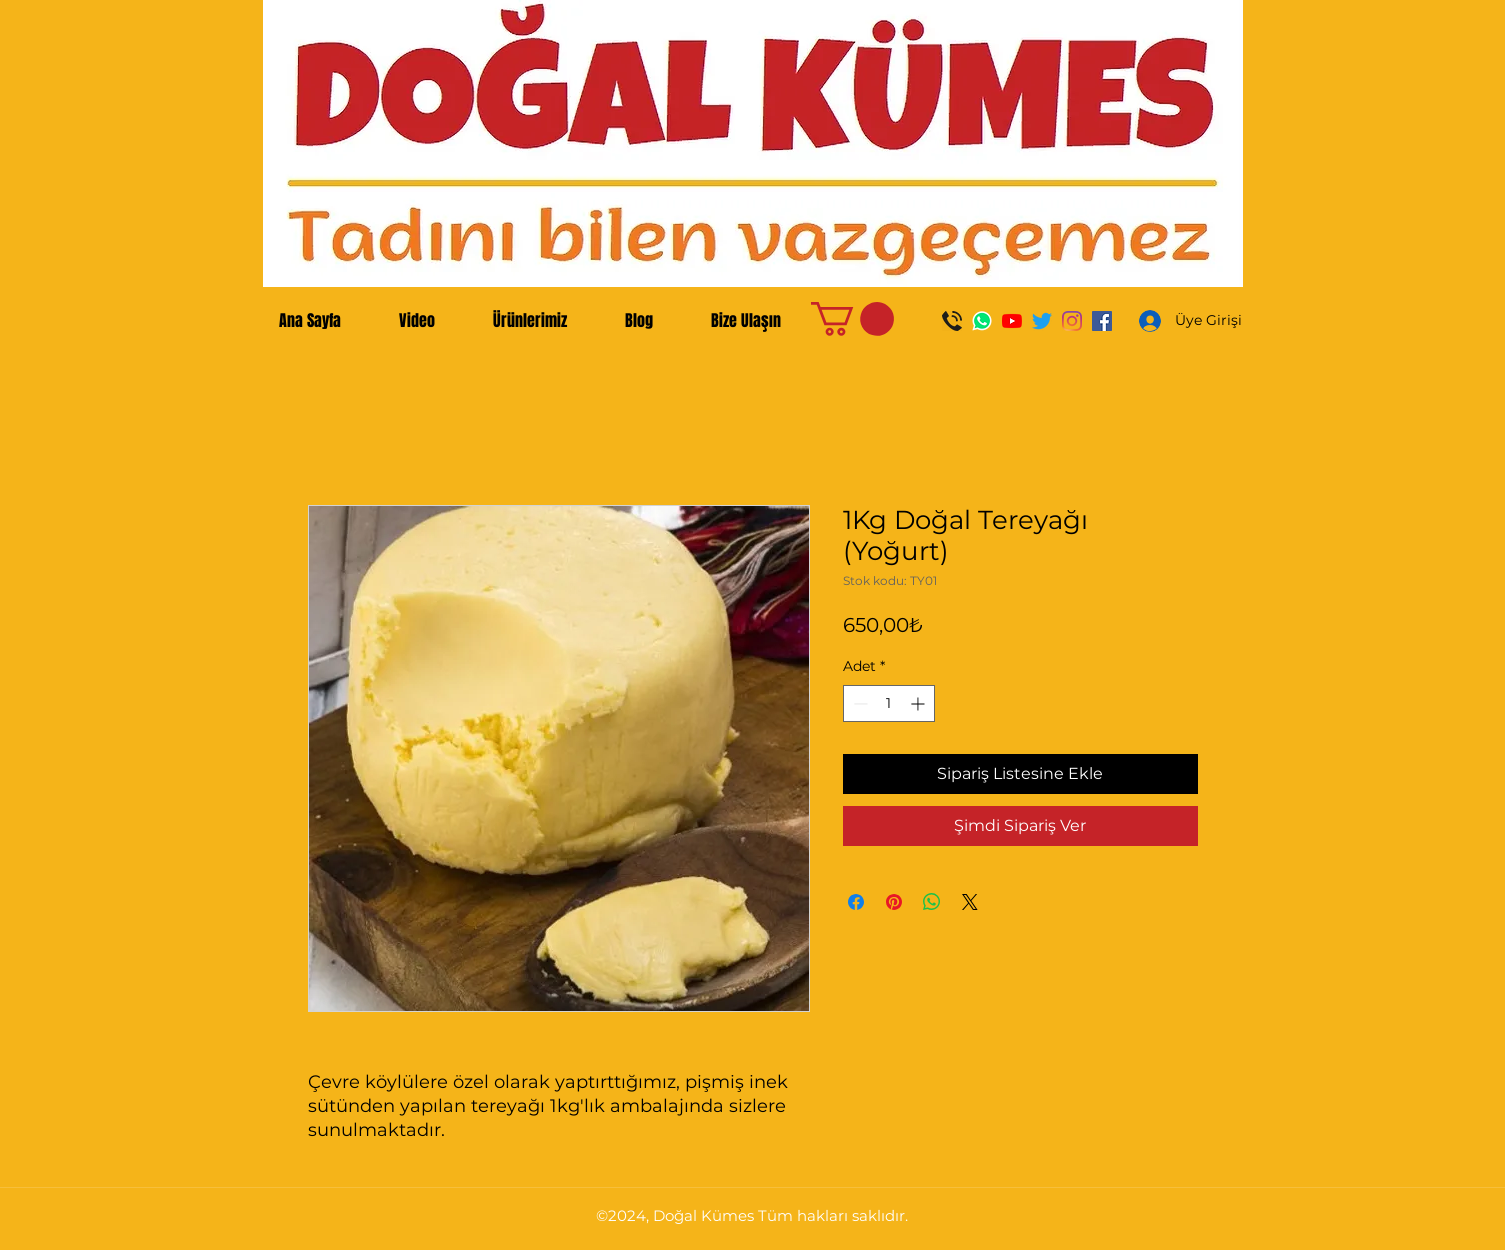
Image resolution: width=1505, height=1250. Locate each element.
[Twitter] (1042, 321)
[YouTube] (1012, 321)
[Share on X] (970, 902)
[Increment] (919, 703)
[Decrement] (858, 703)
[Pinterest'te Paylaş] (894, 902)
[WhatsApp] (982, 321)
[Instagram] (1072, 321)
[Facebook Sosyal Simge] (1102, 321)
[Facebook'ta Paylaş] (856, 902)
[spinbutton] (889, 703)
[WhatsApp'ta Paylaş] (932, 902)
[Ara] (952, 321)
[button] (852, 319)
